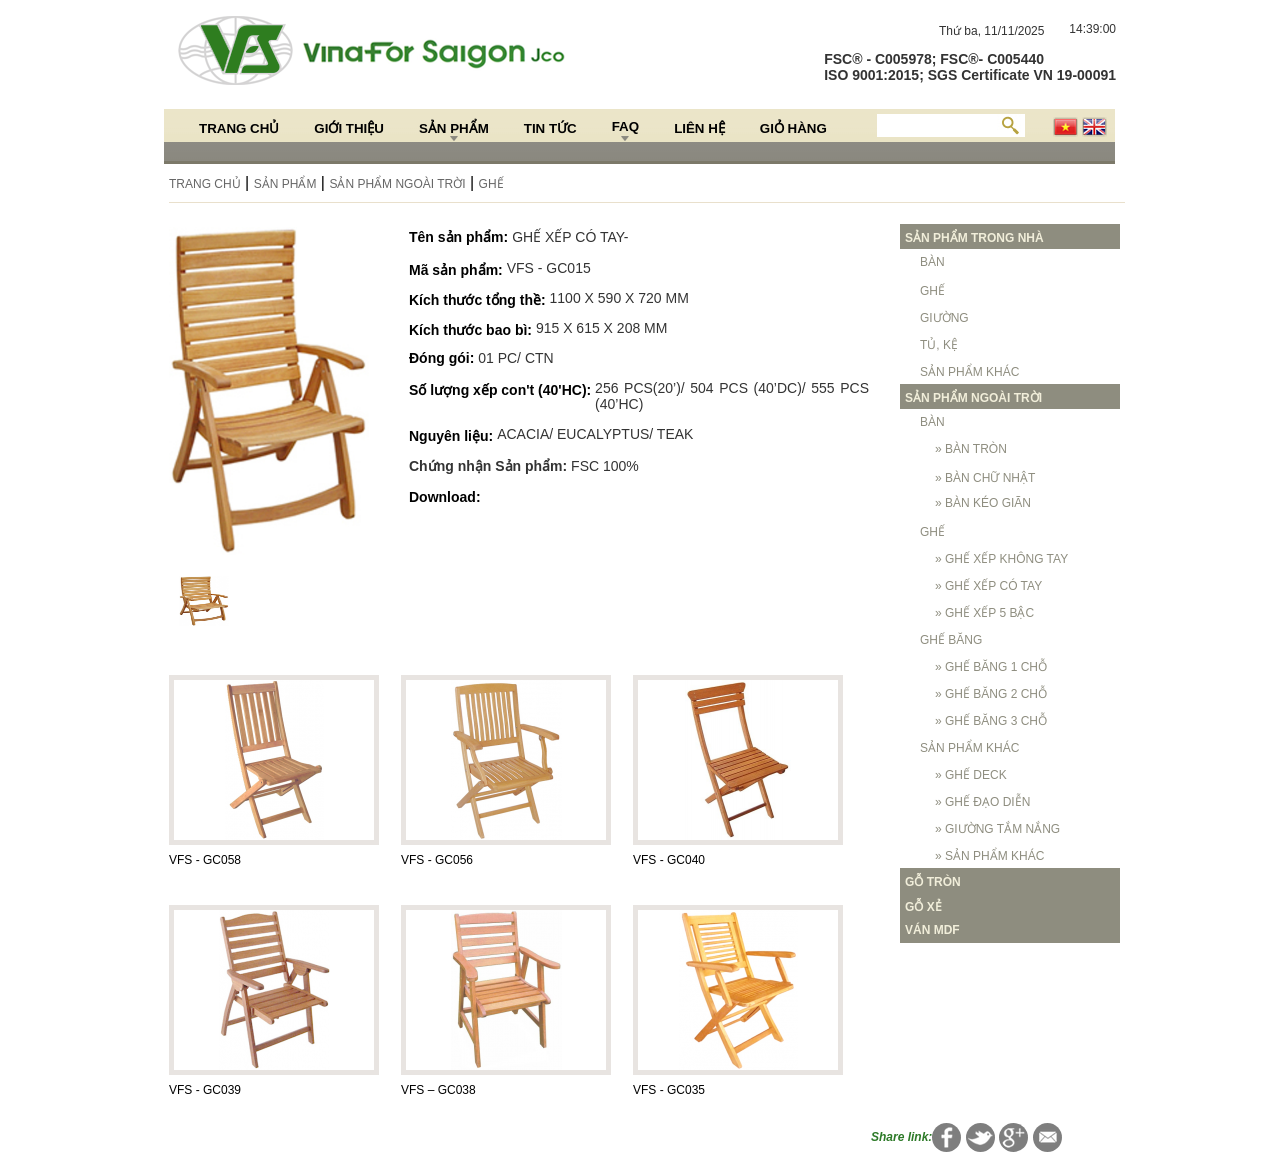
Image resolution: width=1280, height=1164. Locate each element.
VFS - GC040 (669, 860)
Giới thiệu (349, 128)
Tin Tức (550, 128)
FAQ (625, 126)
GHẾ (491, 184)
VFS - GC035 (669, 1090)
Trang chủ (239, 128)
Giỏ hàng (793, 128)
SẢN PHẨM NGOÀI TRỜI (397, 184)
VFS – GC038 (438, 1090)
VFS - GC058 (205, 860)
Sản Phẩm (454, 128)
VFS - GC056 (437, 860)
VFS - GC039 (205, 1090)
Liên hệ (699, 128)
